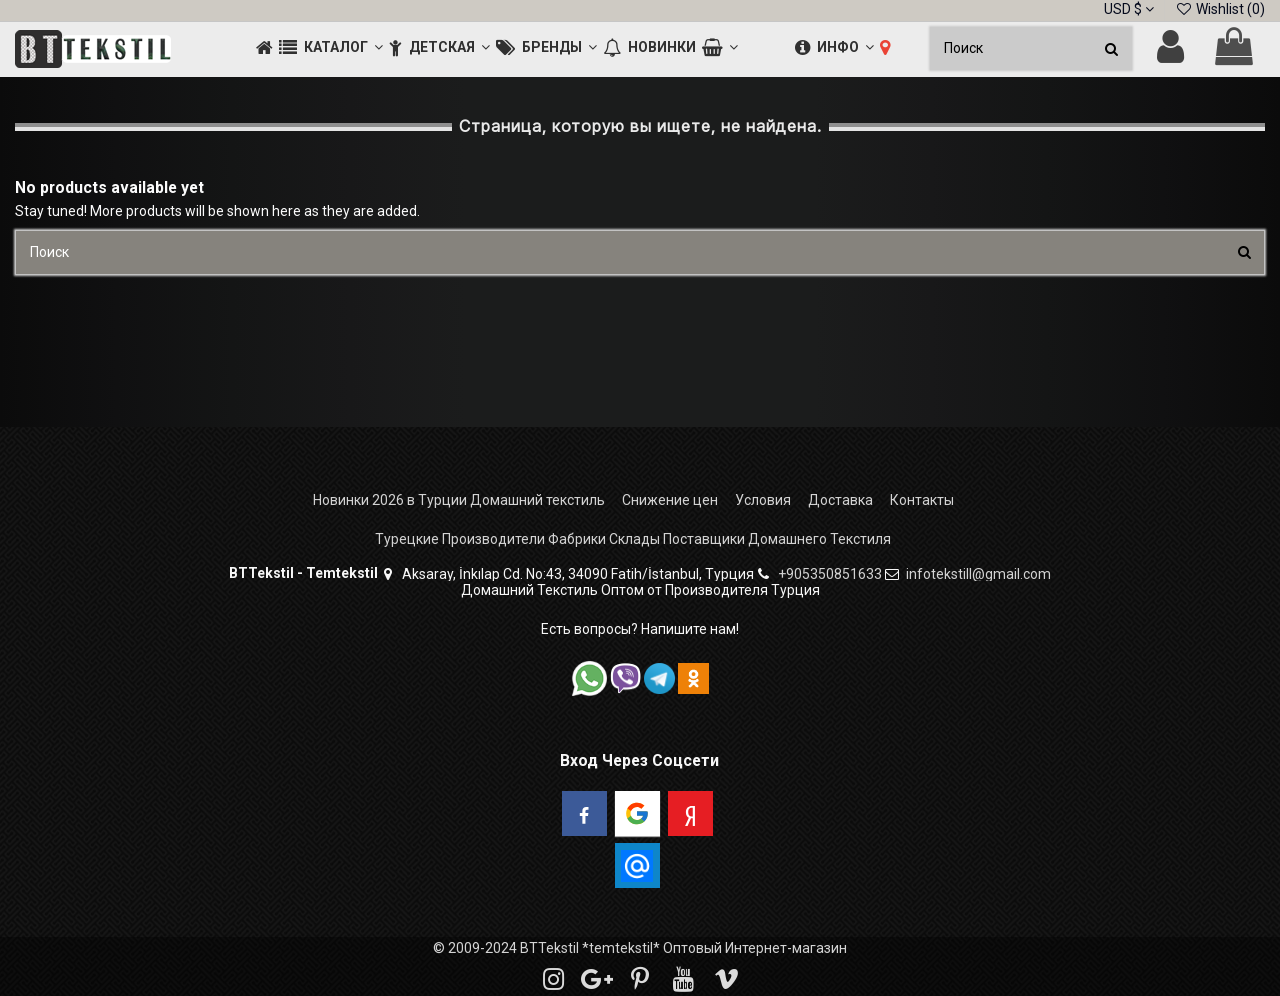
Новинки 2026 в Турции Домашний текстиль (459, 500)
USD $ (1129, 9)
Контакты (922, 500)
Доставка (840, 500)
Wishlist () (1220, 9)
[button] (331, 48)
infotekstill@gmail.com (978, 574)
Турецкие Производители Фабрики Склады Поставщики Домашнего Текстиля (633, 539)
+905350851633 (830, 574)
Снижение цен (670, 500)
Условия (763, 500)
